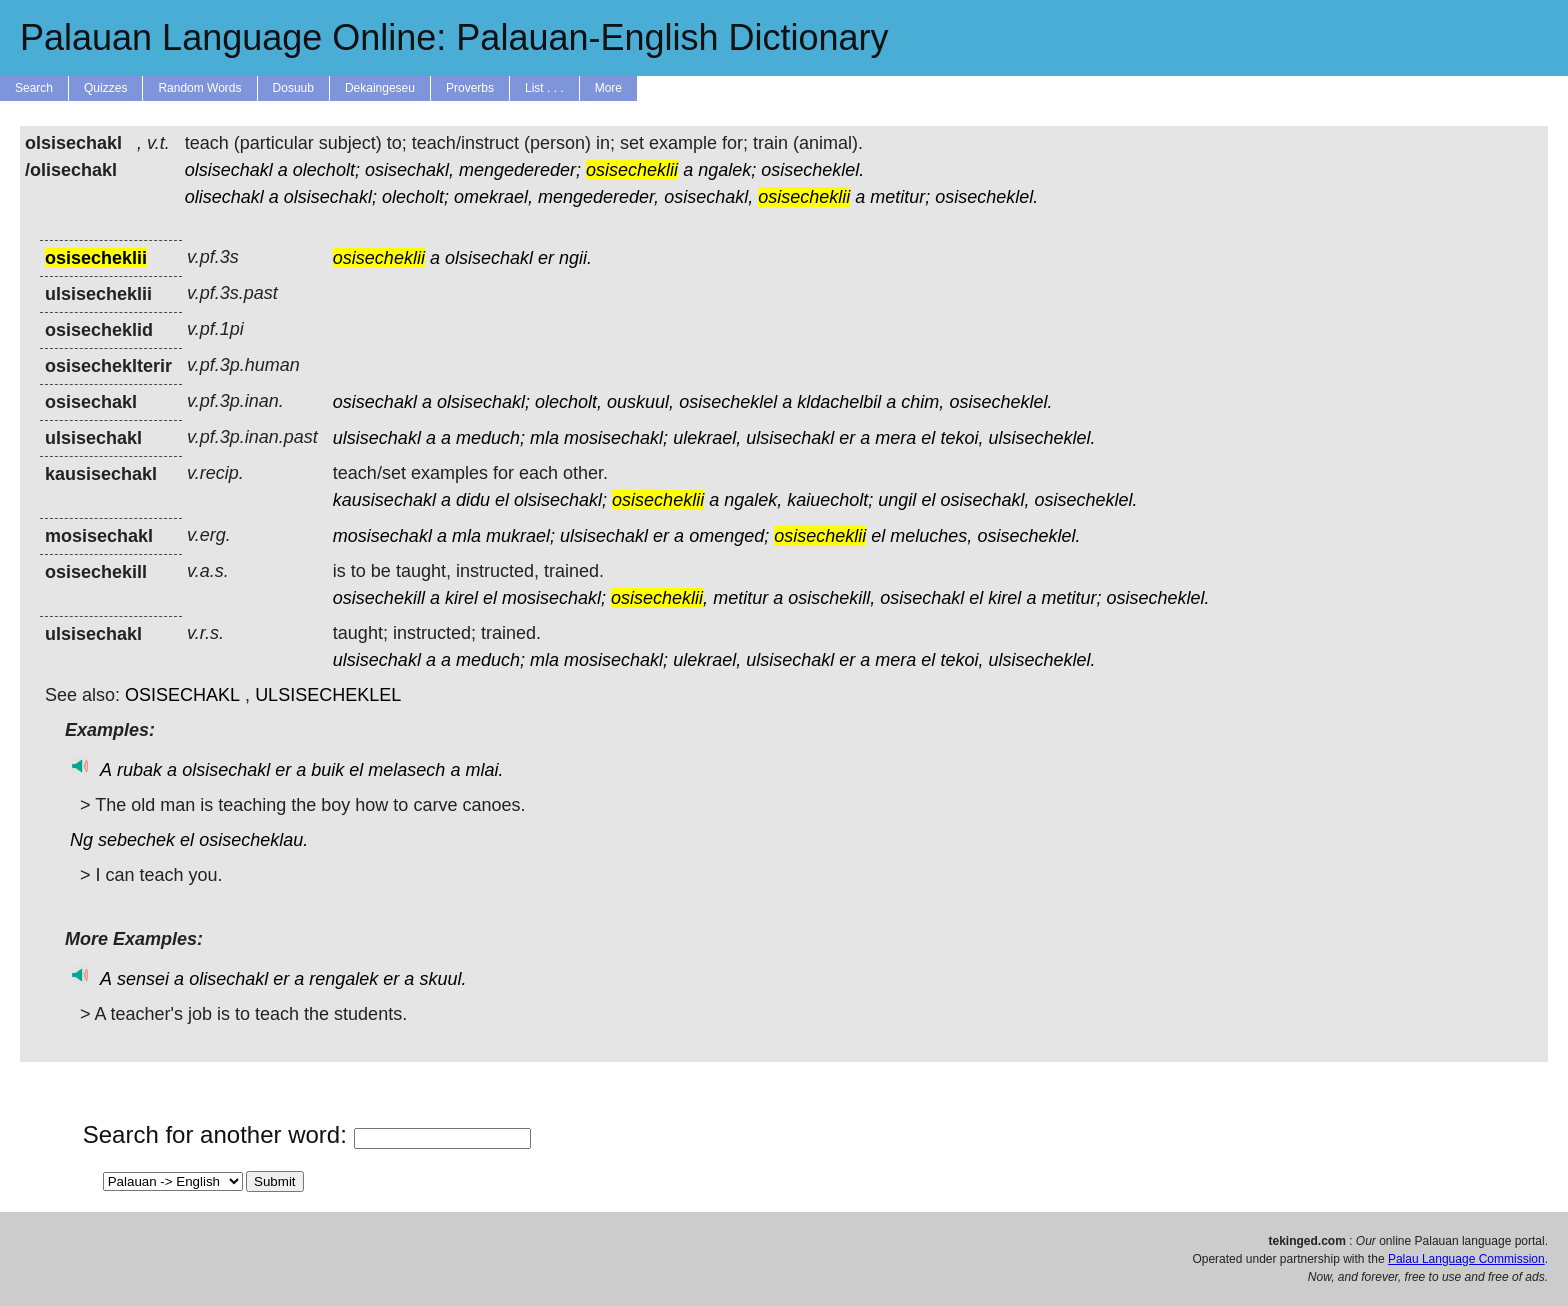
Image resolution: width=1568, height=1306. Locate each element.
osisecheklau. (253, 840)
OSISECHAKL (182, 695)
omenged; (729, 536)
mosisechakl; (616, 438)
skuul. (442, 979)
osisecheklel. (812, 170)
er (546, 258)
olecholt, (568, 402)
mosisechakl (382, 536)
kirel (461, 598)
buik (327, 770)
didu (473, 500)
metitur (740, 598)
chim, (922, 402)
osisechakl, (409, 170)
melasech (406, 770)
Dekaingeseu (380, 88)
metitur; (900, 197)
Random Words (199, 88)
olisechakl (224, 197)
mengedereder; (520, 170)
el (928, 438)
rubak (139, 770)
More (608, 88)
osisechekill (379, 598)
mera (895, 438)
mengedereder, (598, 197)
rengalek (343, 979)
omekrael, (493, 197)
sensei (143, 979)
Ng (81, 840)
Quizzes (105, 88)
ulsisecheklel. (1041, 438)
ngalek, (753, 500)
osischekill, (831, 598)
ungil (897, 500)
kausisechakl (384, 500)
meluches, (931, 536)
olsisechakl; (330, 197)
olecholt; (326, 170)
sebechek (136, 840)
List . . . (544, 88)
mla (544, 438)
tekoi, (961, 438)
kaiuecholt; (830, 500)
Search (34, 88)
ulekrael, (707, 438)
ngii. (575, 258)
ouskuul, (640, 402)
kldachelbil (839, 402)
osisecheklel (728, 402)
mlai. (484, 770)
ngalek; (727, 170)
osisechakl (375, 402)
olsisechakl (229, 170)
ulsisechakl (377, 438)
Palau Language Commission (1466, 1259)
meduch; (490, 438)
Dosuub (293, 88)
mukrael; (520, 536)
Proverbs (470, 88)
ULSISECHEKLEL (328, 695)
